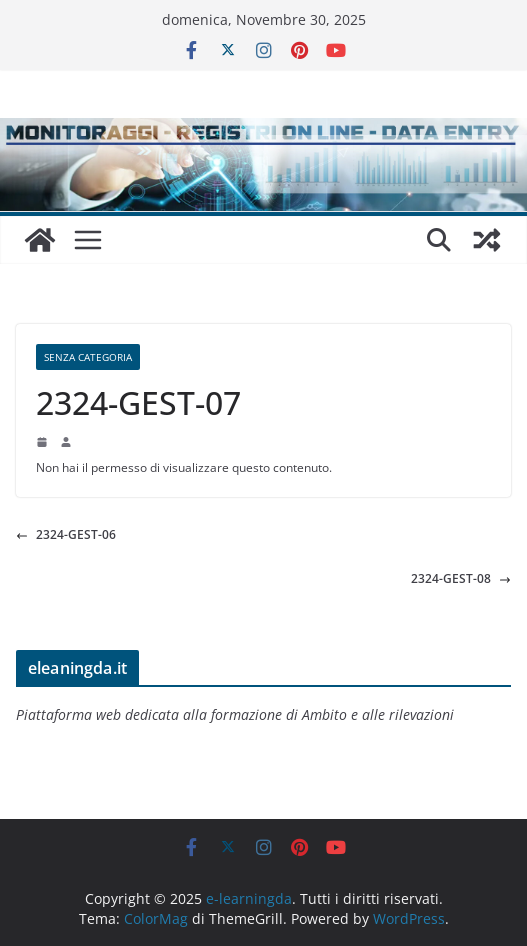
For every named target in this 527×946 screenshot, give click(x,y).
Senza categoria (88, 357)
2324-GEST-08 (461, 579)
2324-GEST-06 (66, 535)
